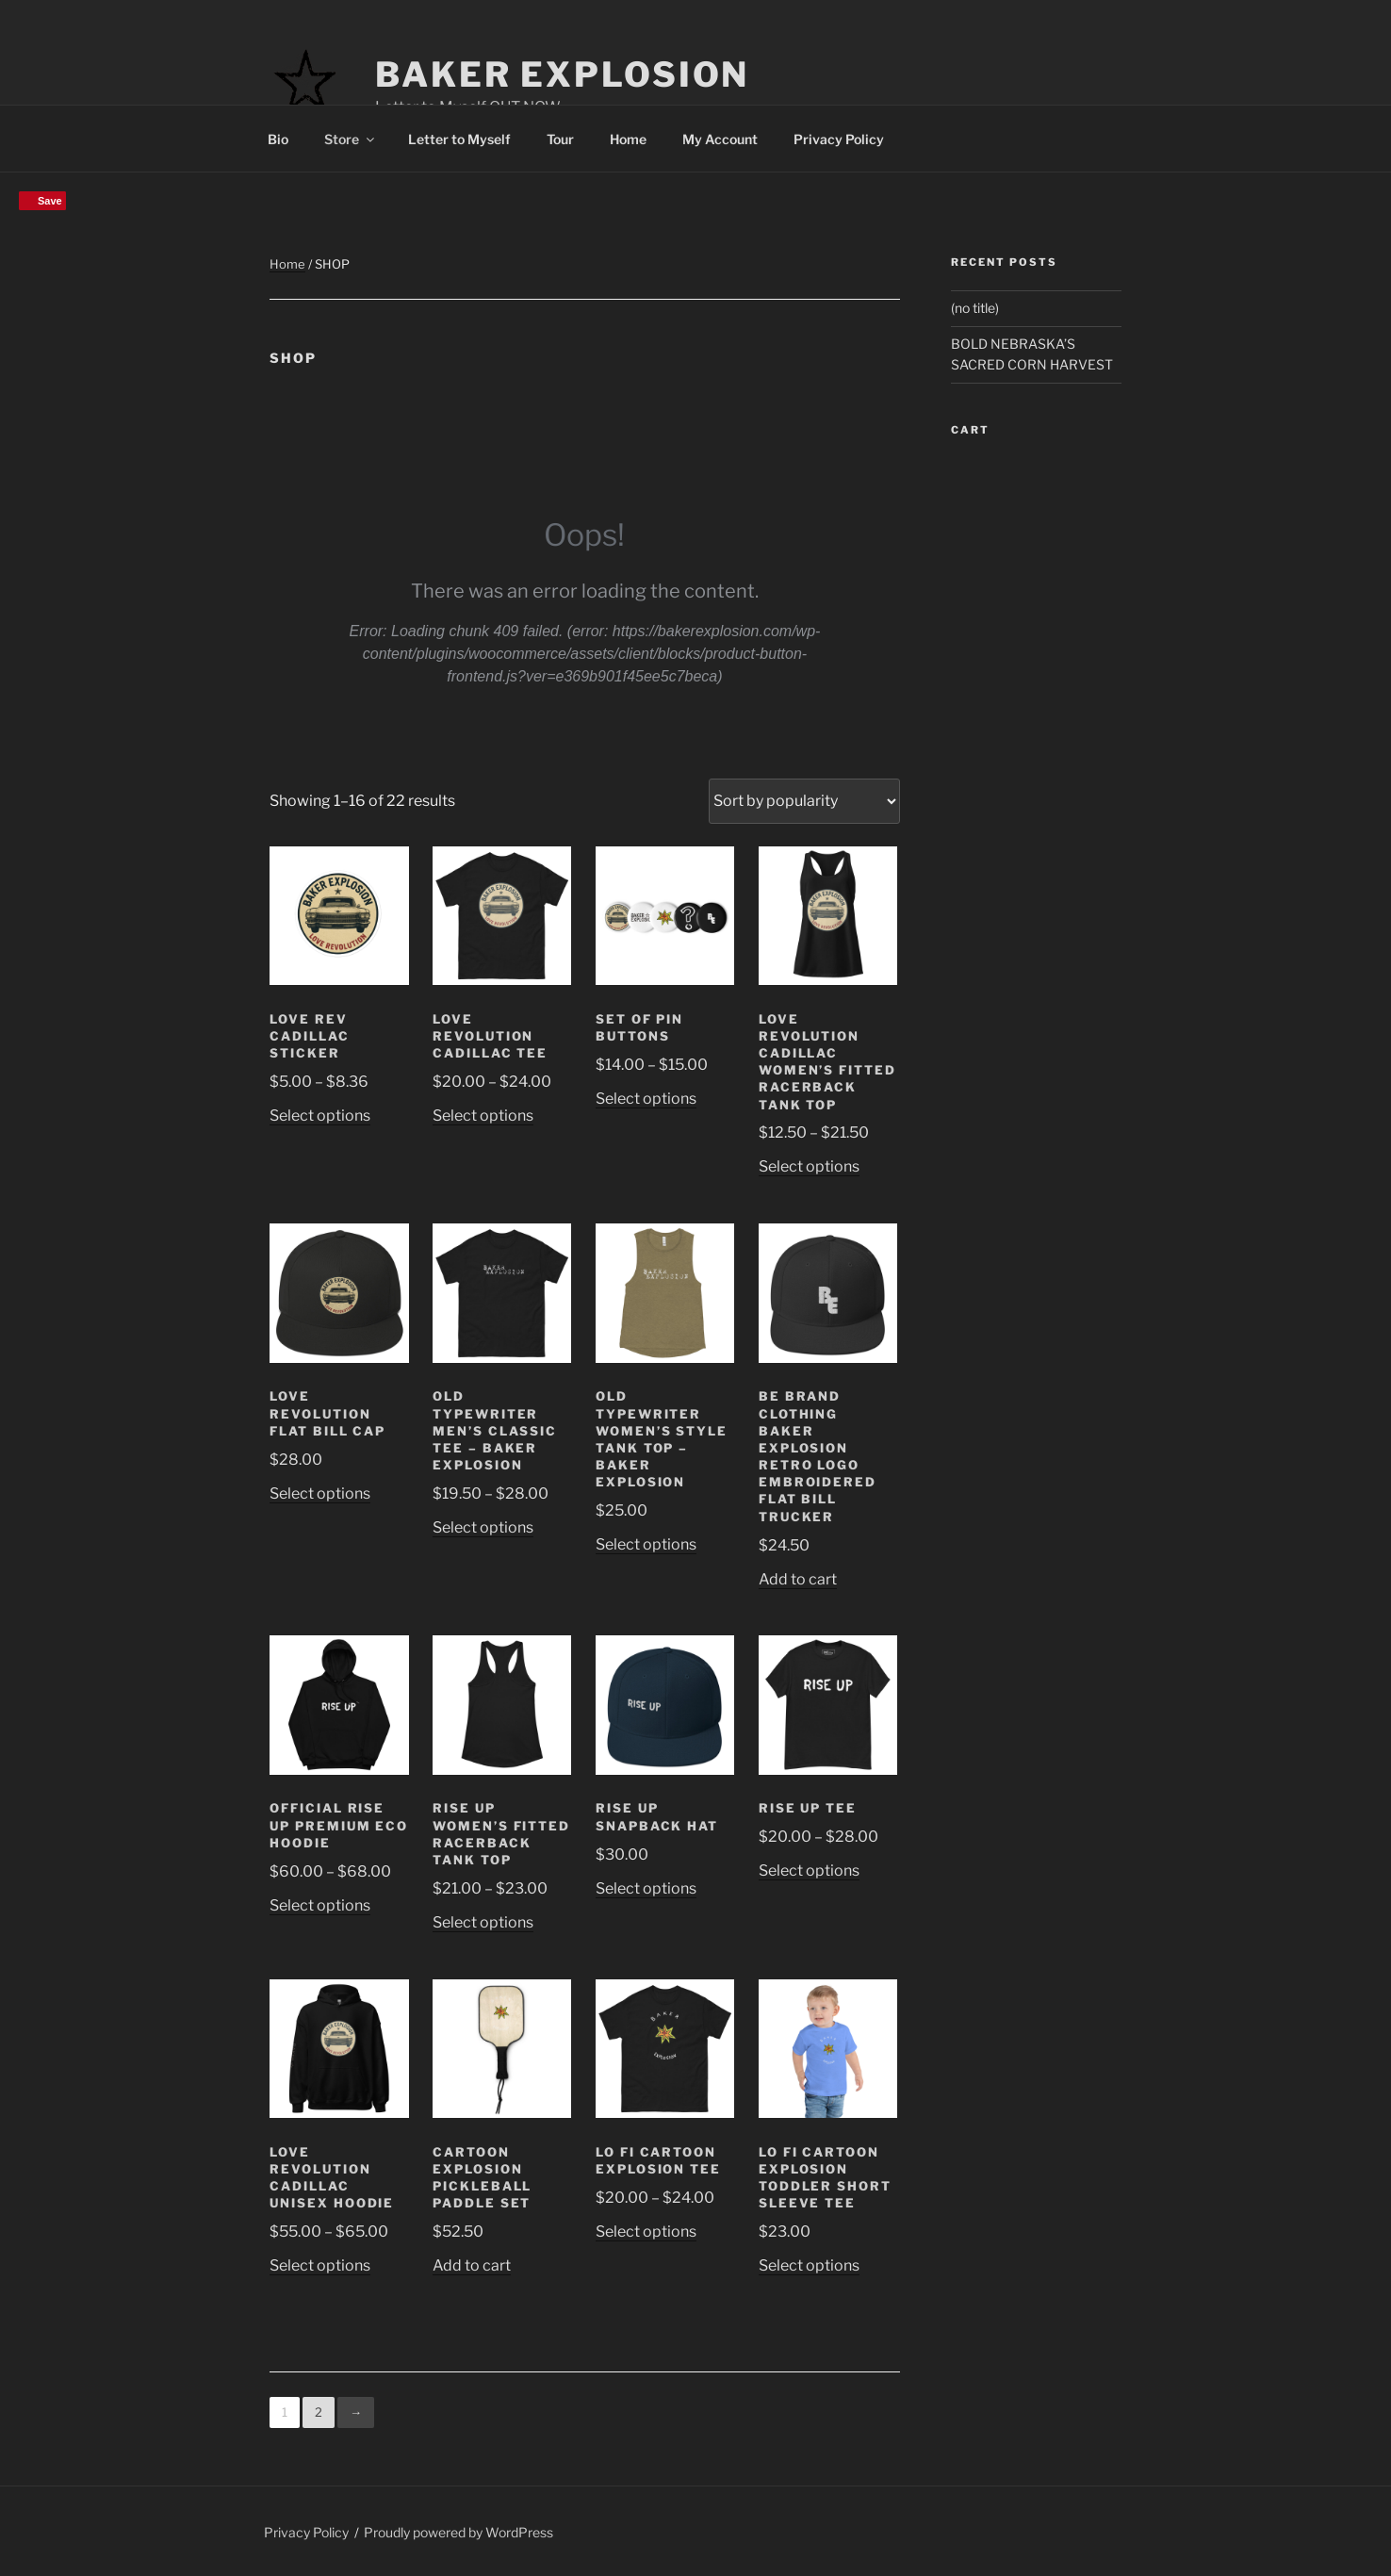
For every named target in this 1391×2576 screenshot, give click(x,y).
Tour (560, 139)
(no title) (975, 308)
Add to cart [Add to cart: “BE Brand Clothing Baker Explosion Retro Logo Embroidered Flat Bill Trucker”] (798, 1579)
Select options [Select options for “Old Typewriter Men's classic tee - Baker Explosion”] (483, 1527)
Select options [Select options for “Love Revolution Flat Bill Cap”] (320, 1493)
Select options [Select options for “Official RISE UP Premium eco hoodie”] (320, 1905)
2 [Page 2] (318, 2412)
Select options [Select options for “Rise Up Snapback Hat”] (646, 1888)
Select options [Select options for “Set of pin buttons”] (646, 1099)
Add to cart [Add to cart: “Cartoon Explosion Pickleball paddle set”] (472, 2265)
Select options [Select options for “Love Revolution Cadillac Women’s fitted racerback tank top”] (809, 1166)
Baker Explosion (562, 74)
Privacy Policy (839, 139)
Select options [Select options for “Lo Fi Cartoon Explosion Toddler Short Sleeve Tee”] (809, 2265)
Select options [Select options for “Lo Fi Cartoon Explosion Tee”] (646, 2231)
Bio (278, 139)
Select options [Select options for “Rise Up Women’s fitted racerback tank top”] (483, 1922)
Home (628, 139)
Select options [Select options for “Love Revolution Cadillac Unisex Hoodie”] (320, 2265)
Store (350, 139)
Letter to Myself (459, 139)
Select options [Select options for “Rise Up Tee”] (809, 1870)
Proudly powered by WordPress (458, 2532)
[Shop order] (804, 801)
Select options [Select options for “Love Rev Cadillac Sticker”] (320, 1115)
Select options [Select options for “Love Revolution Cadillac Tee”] (483, 1115)
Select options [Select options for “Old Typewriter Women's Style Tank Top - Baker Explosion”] (646, 1544)
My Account (720, 139)
